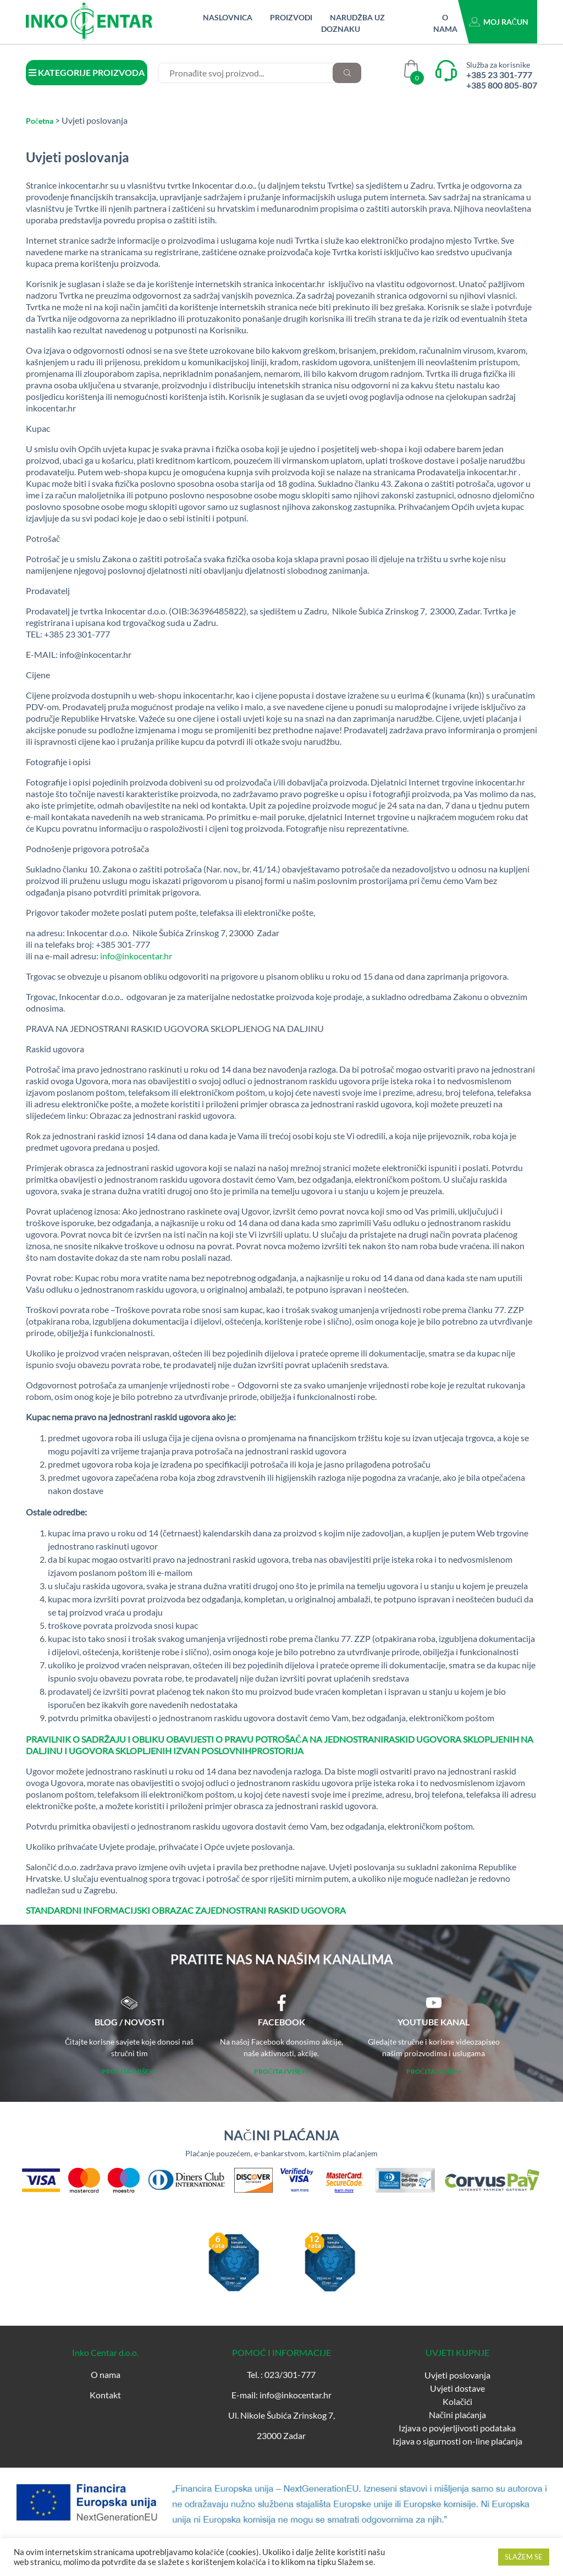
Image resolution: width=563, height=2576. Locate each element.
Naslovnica (227, 17)
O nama (105, 2374)
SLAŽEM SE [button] (524, 2556)
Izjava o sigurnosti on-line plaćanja (457, 2441)
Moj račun (505, 21)
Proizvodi (291, 17)
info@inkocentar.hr (136, 956)
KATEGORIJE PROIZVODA (87, 72)
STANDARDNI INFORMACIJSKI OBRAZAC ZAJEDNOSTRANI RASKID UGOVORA (186, 1910)
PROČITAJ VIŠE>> (129, 2071)
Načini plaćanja (457, 2414)
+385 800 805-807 (501, 85)
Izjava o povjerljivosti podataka (457, 2428)
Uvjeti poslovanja (457, 2375)
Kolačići (457, 2401)
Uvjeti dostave (457, 2388)
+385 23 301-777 (499, 74)
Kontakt (105, 2395)
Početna (39, 120)
